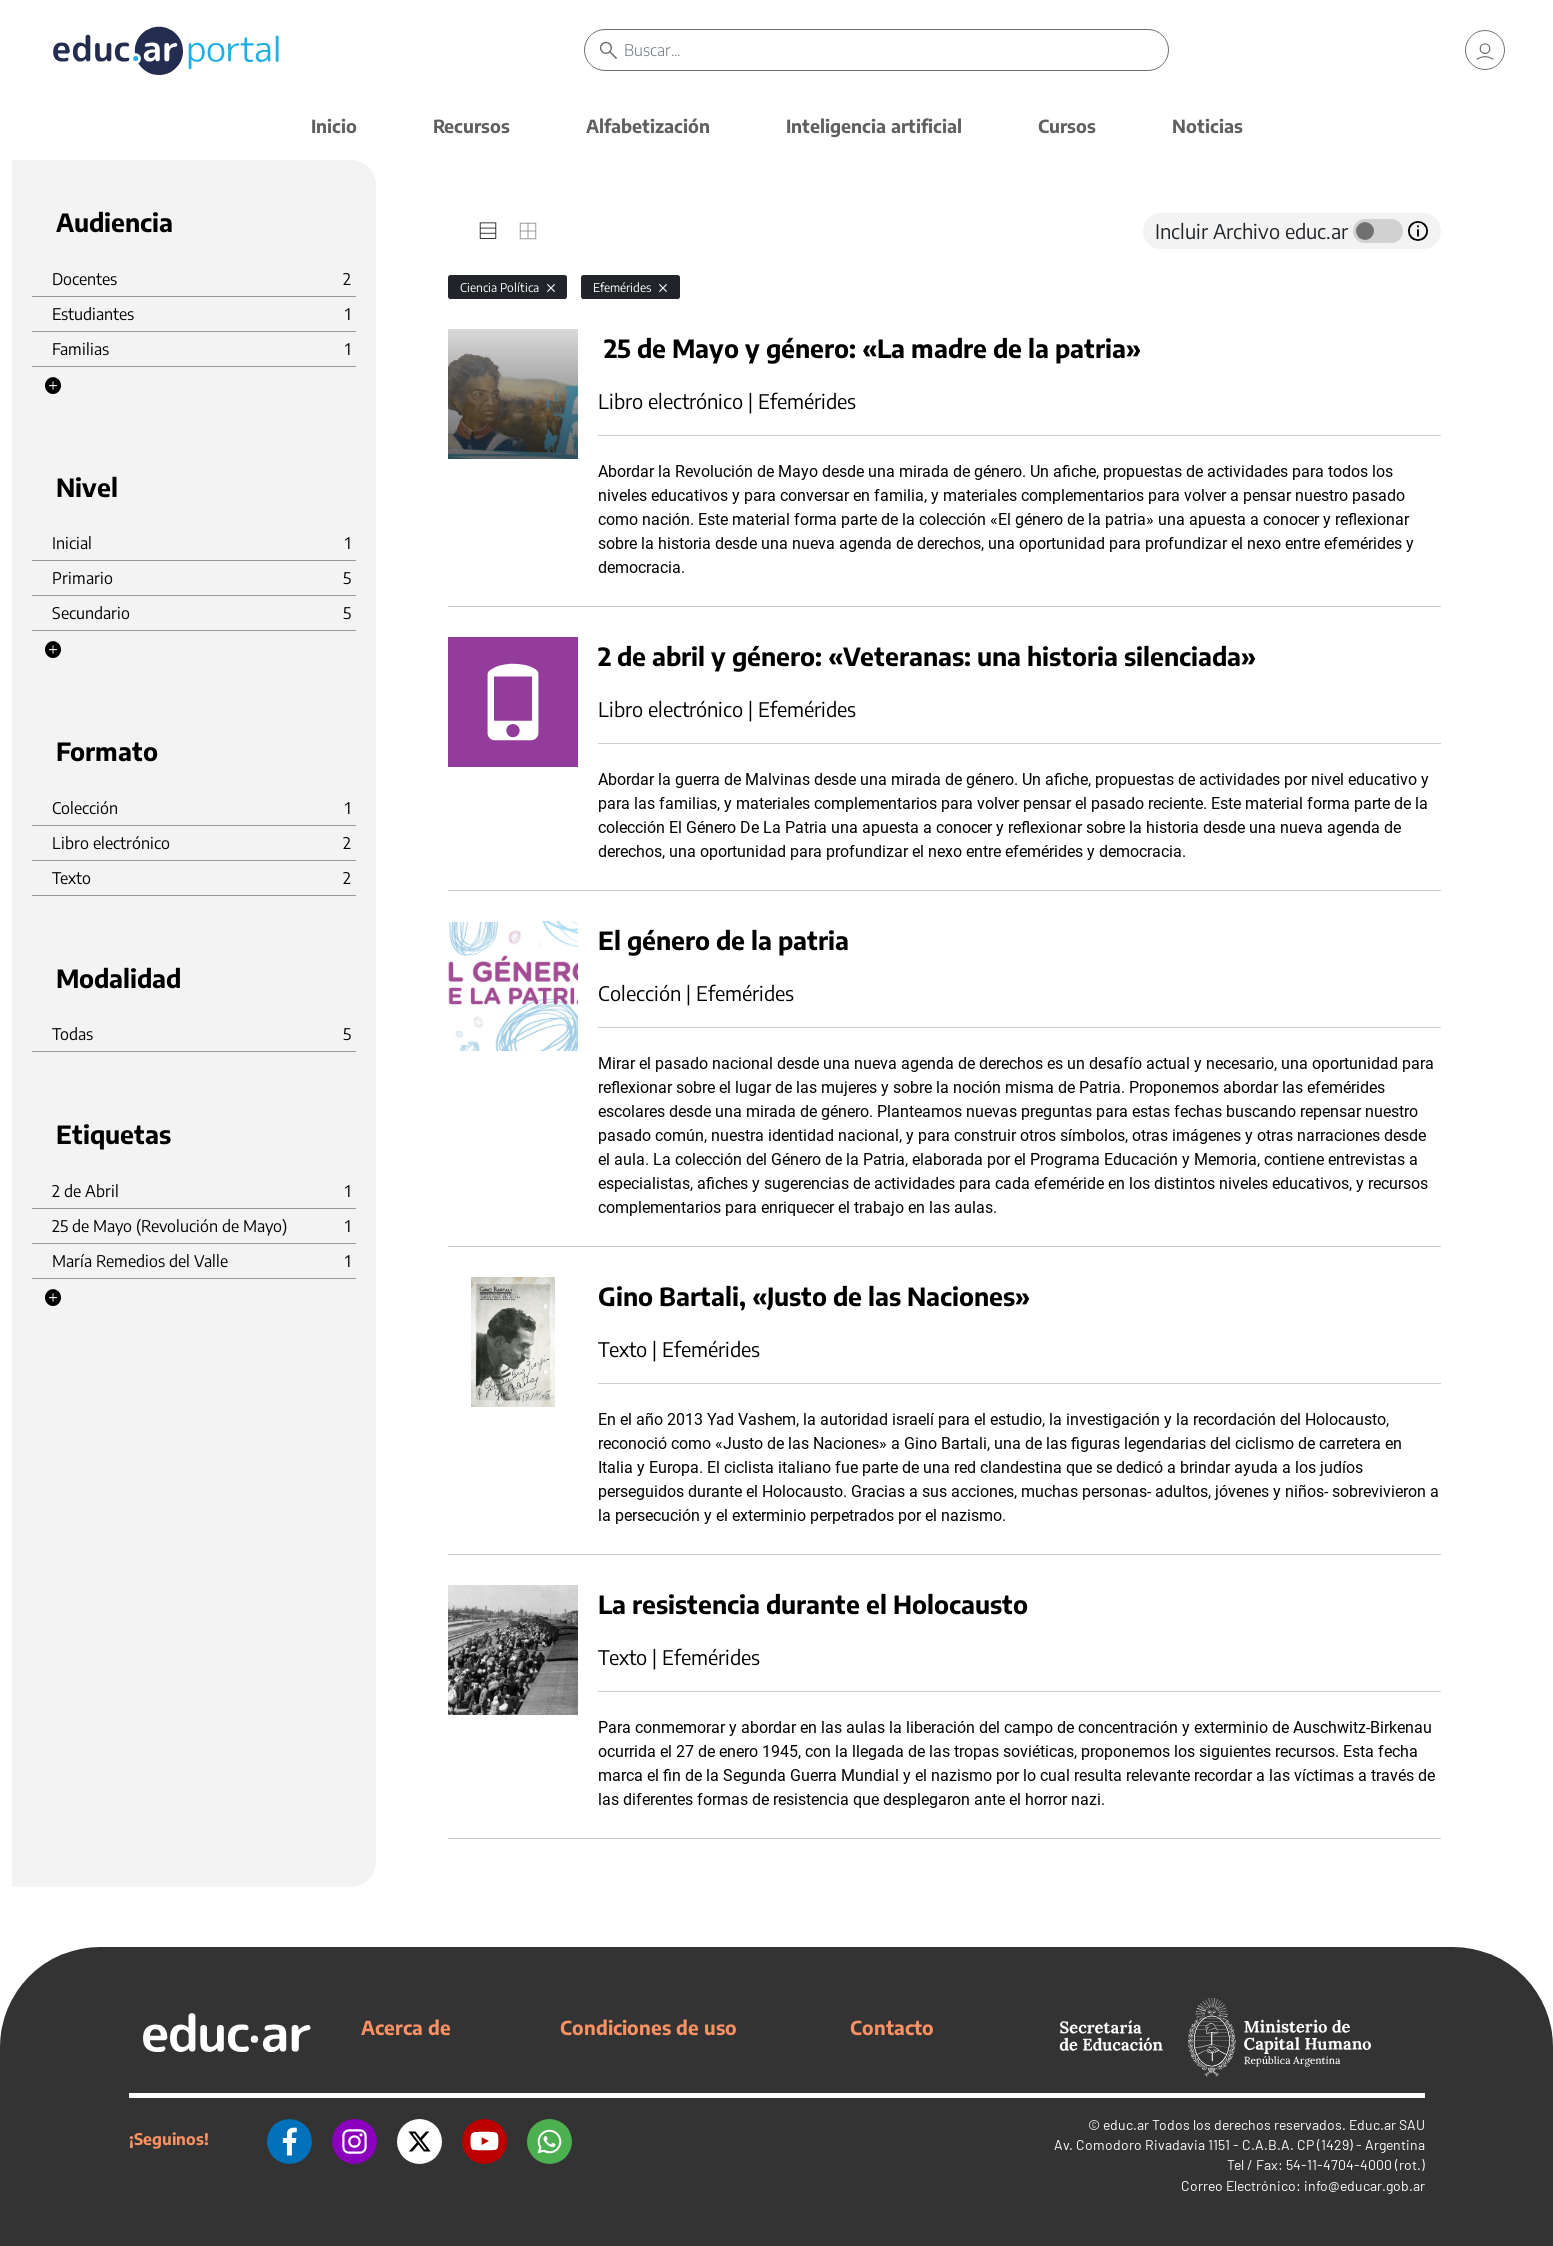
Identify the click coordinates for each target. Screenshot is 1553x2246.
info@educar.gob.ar (1364, 2185)
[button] (53, 386)
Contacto (892, 2027)
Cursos (1067, 125)
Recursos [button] (471, 125)
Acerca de (406, 2027)
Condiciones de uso (648, 2027)
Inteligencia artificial (874, 125)
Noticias (1207, 125)
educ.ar (1126, 2124)
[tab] (488, 231)
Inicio (334, 125)
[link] (1485, 50)
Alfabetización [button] (648, 125)
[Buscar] (896, 50)
